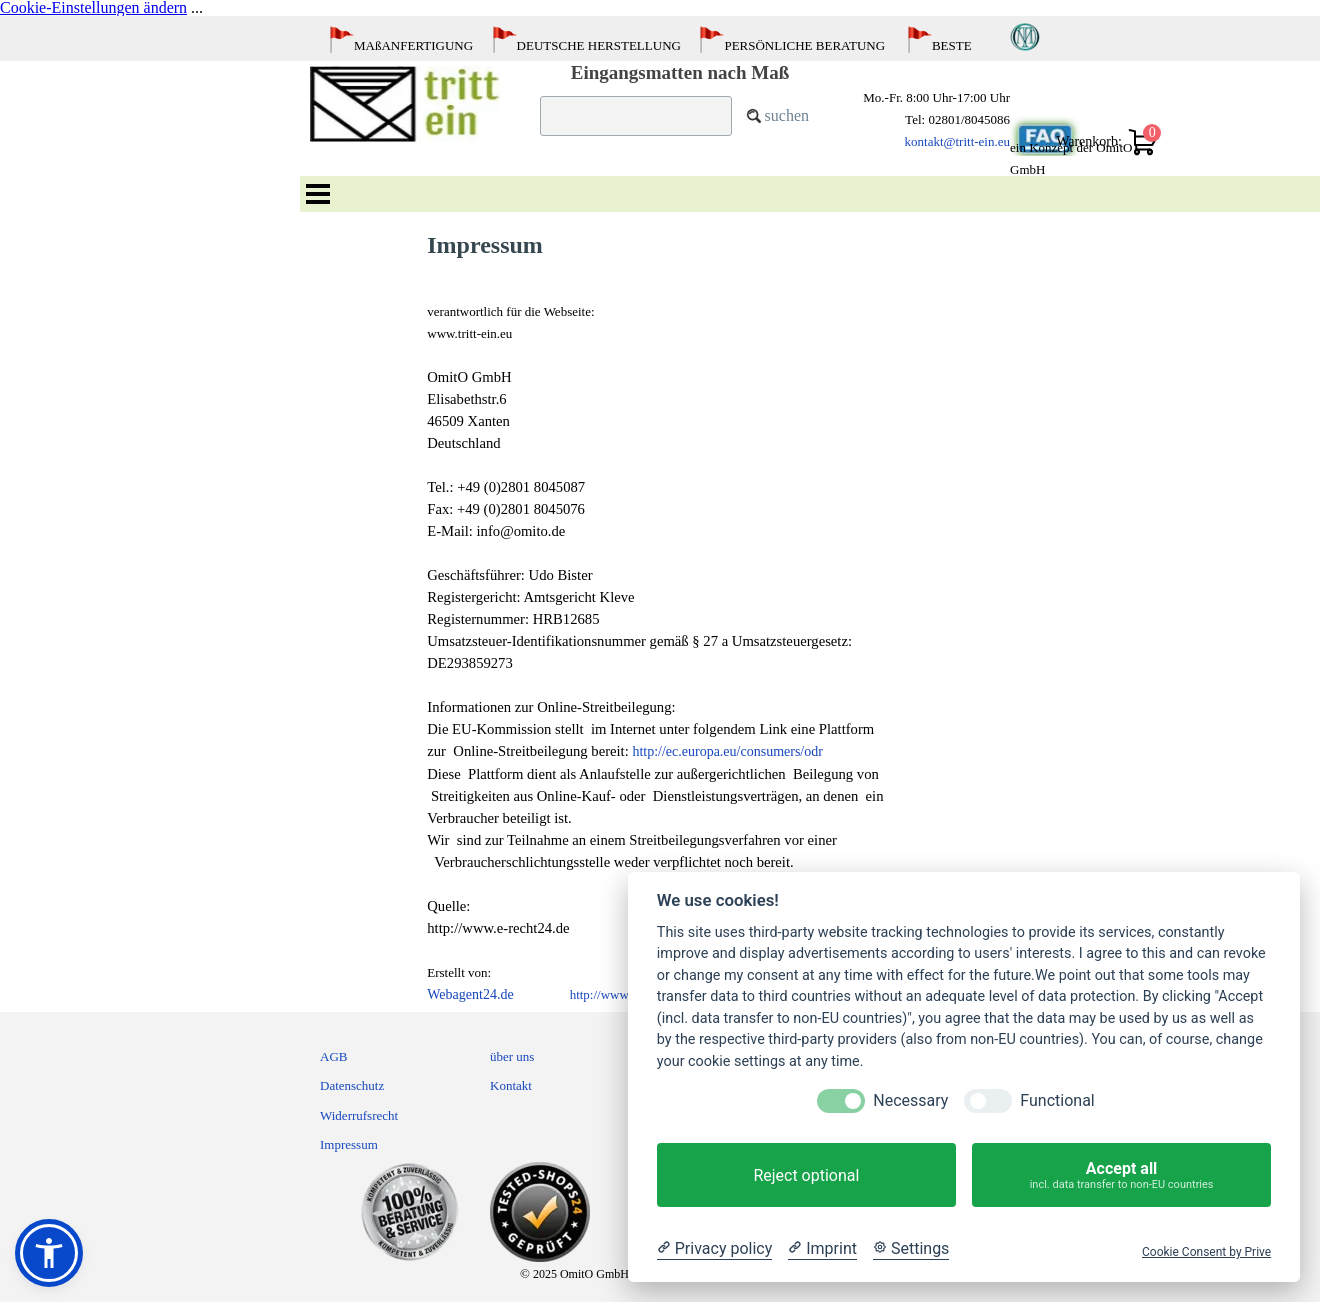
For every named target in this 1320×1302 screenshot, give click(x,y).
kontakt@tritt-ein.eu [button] (957, 141)
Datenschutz (352, 1085)
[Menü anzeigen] (318, 194)
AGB (333, 1056)
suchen (787, 115)
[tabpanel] (665, 52)
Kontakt (511, 1085)
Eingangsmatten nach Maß (680, 72)
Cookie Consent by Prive (1206, 1252)
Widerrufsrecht (359, 1115)
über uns (512, 1056)
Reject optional (806, 1175)
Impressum (349, 1144)
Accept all (1121, 1175)
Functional (1057, 1100)
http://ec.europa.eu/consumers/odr (727, 751)
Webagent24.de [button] (470, 994)
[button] (49, 1253)
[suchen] (636, 116)
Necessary (910, 1100)
